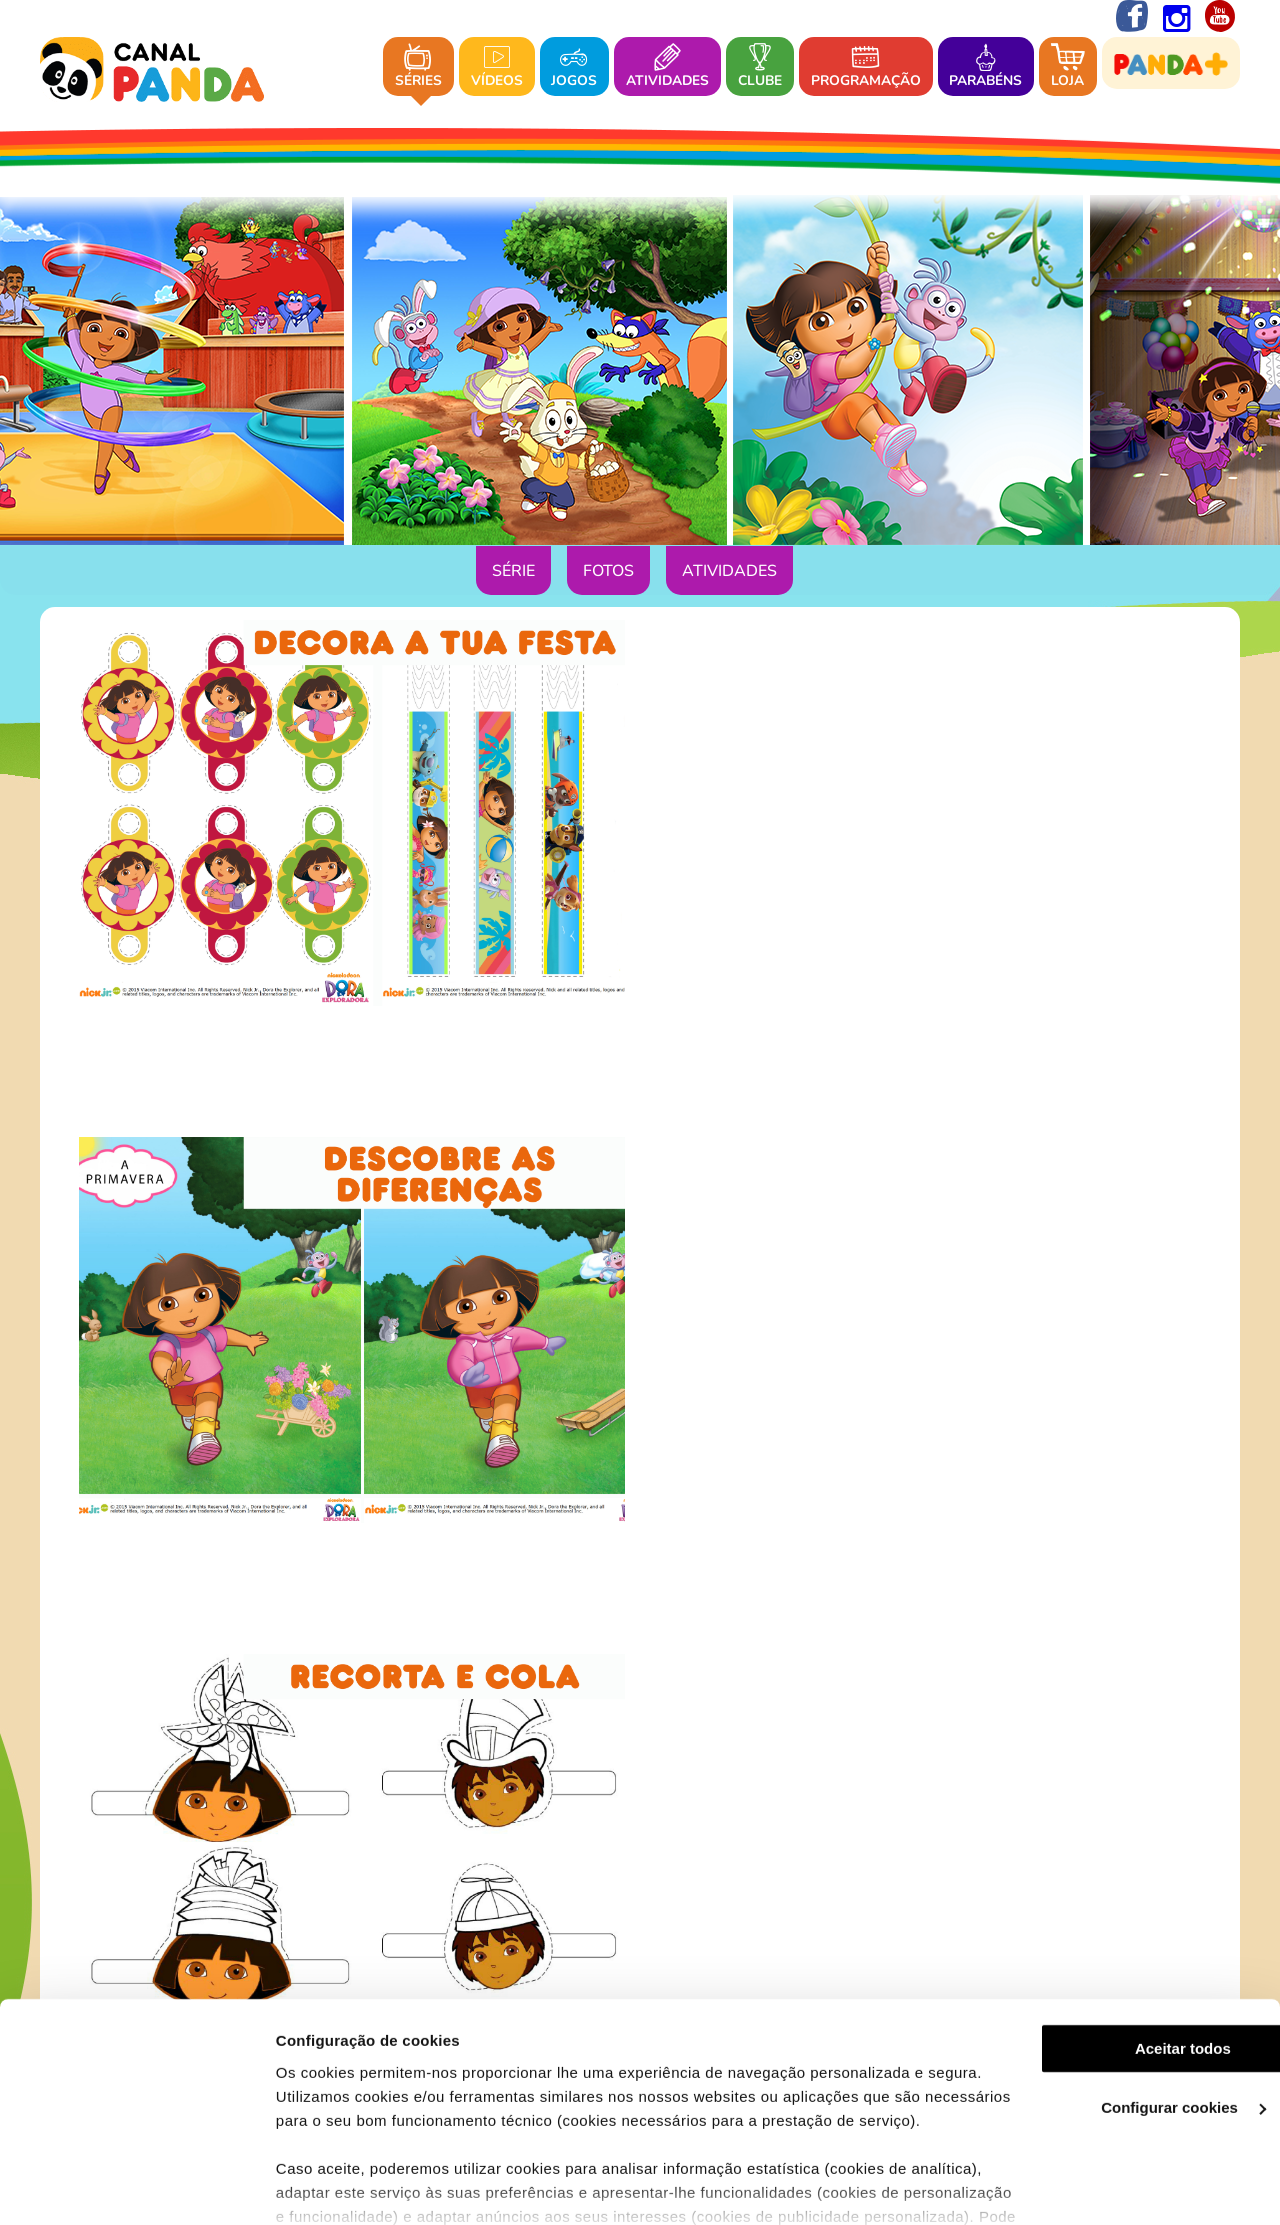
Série (513, 572)
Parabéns (985, 67)
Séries (418, 67)
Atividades (667, 67)
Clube (760, 67)
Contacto (799, 1840)
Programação (866, 67)
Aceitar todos (1113, 1941)
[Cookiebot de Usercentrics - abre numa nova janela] (129, 2186)
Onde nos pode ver (687, 1840)
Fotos (608, 572)
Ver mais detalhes (326, 2185)
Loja (1068, 67)
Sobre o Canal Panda (526, 1840)
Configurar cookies (1113, 2000)
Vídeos (497, 67)
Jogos (574, 67)
